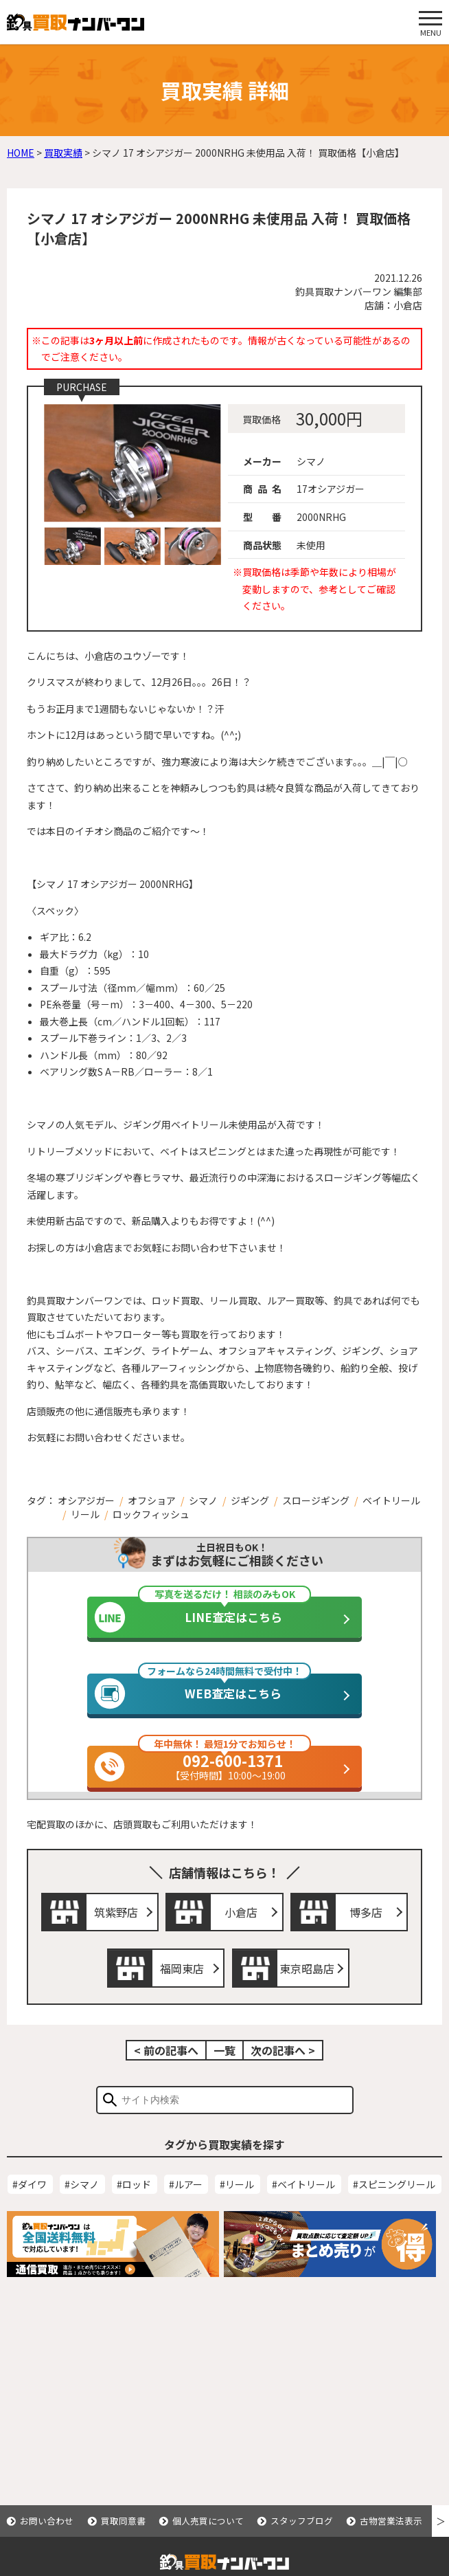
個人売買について (208, 2520)
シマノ (203, 1500)
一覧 (224, 2071)
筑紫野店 (116, 1932)
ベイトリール (391, 1500)
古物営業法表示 (391, 2520)
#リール (237, 2205)
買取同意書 (123, 2520)
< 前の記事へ (166, 2071)
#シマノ (82, 2205)
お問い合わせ (46, 2520)
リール (85, 1514)
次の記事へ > (283, 2071)
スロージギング (315, 1500)
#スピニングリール (394, 2205)
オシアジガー (86, 1500)
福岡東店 (182, 1989)
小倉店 (240, 1932)
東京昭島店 (306, 1989)
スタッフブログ (301, 2520)
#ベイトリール (303, 2205)
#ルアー (186, 2205)
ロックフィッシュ (151, 1514)
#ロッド (134, 2205)
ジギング (250, 1500)
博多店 (365, 1932)
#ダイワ (29, 2205)
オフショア (152, 1500)
